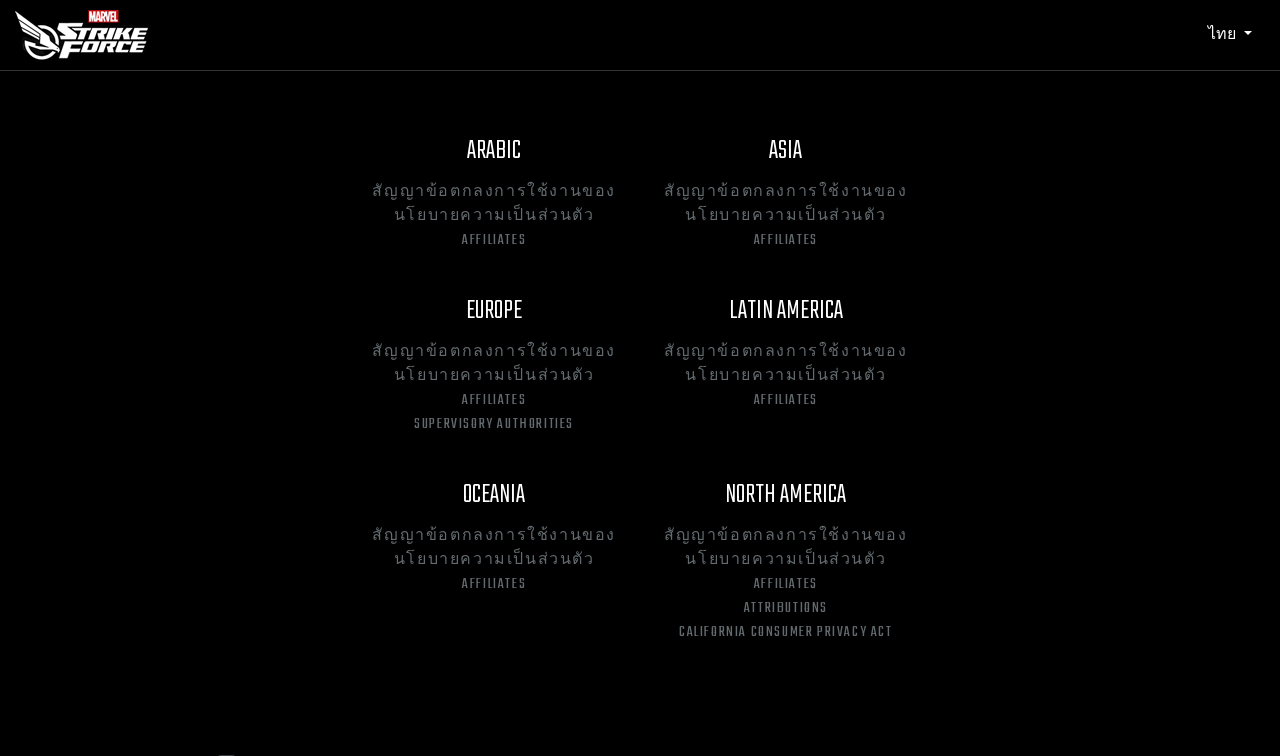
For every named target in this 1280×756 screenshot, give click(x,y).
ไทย (1224, 33)
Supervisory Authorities (494, 425)
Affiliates (494, 241)
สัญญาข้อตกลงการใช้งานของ (494, 193)
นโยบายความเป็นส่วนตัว (494, 217)
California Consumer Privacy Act (786, 633)
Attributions (786, 609)
